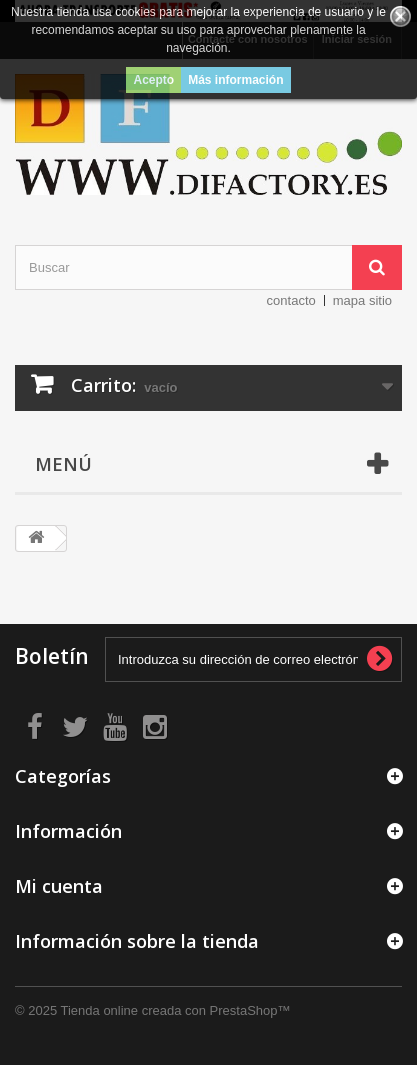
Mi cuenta (59, 886)
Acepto (153, 80)
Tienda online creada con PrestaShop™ (176, 1010)
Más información (235, 80)
